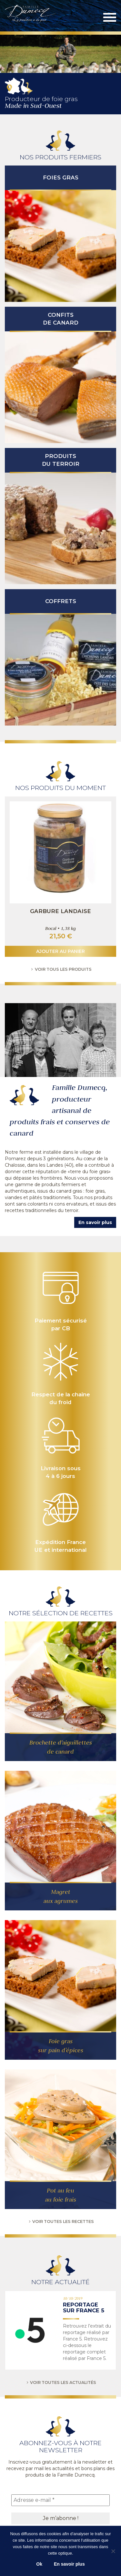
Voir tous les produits (60, 969)
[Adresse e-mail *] (60, 2500)
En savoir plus (95, 1222)
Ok (39, 2564)
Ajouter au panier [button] (60, 951)
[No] (113, 2551)
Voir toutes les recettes (60, 2221)
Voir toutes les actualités (60, 2382)
